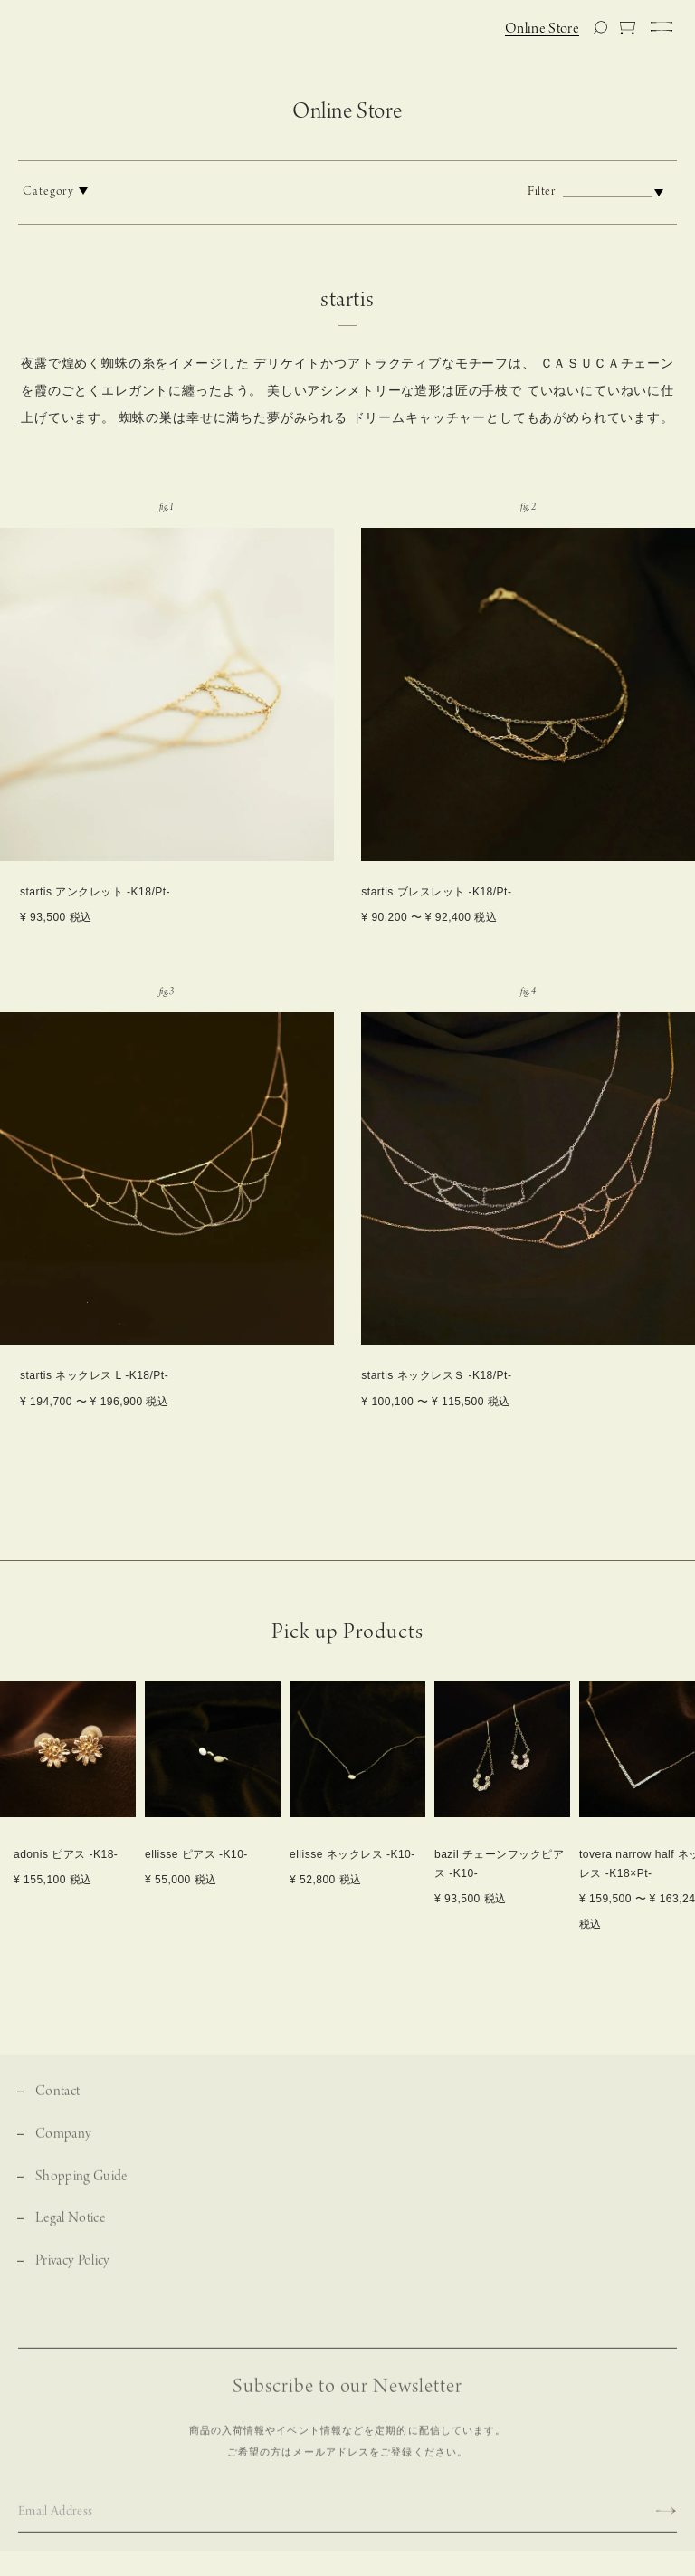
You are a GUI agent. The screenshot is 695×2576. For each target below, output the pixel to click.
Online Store (542, 29)
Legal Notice (70, 2234)
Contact (57, 2106)
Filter (600, 191)
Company (63, 2149)
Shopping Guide (81, 2191)
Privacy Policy (72, 2275)
